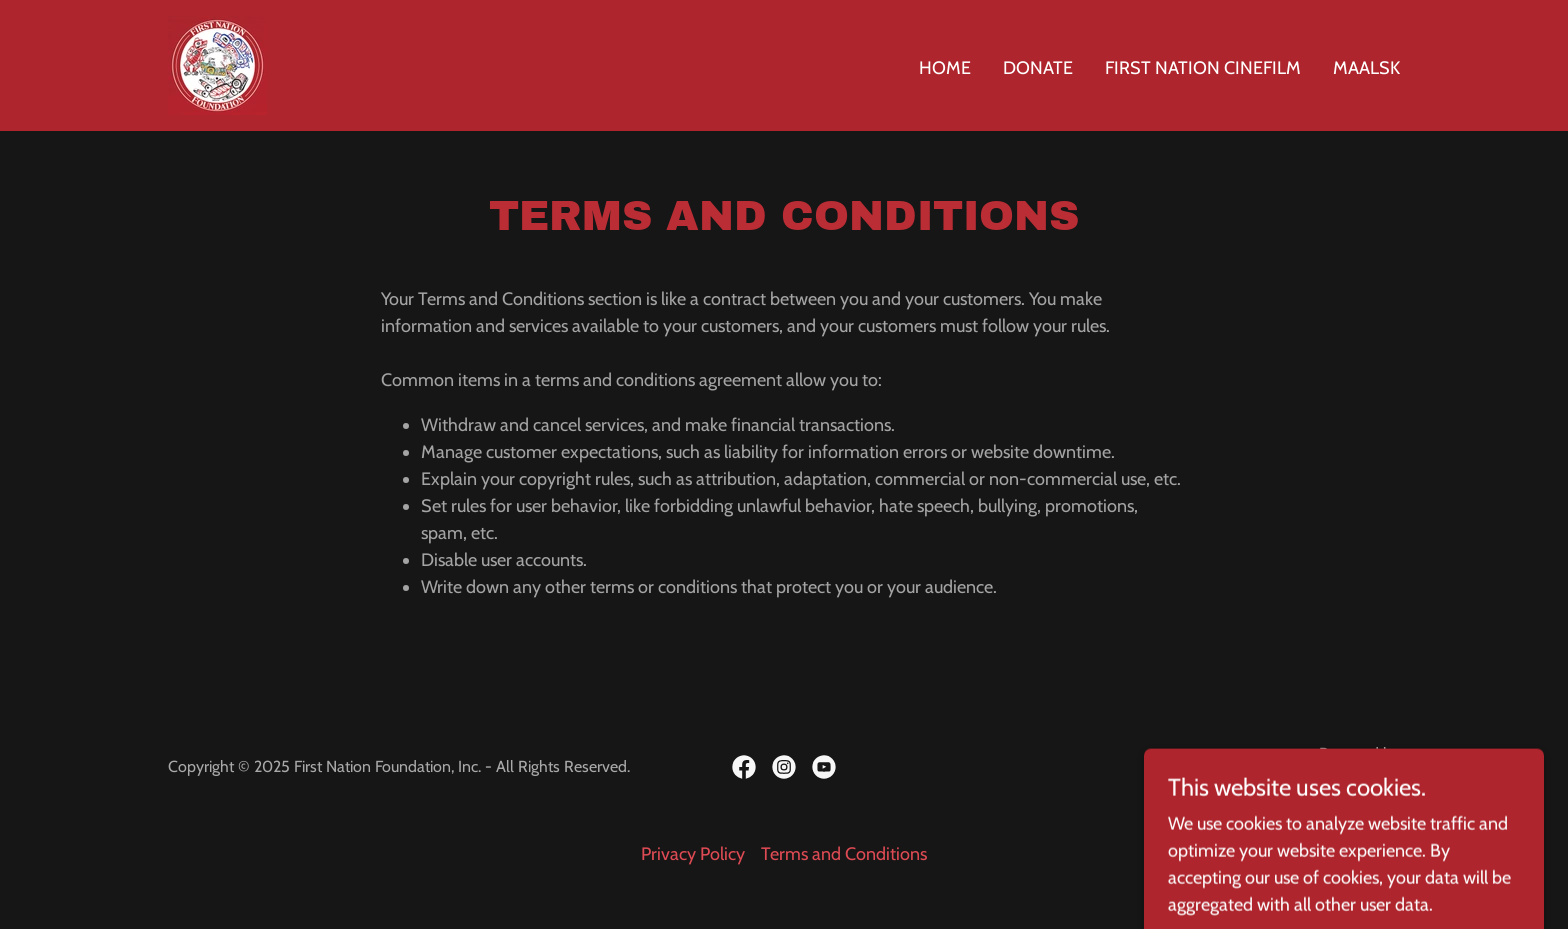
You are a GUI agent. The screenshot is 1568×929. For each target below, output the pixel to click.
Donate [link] (1038, 68)
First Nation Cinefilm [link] (1203, 68)
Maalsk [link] (1366, 68)
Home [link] (945, 68)
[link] (217, 64)
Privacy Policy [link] (693, 854)
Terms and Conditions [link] (844, 854)
